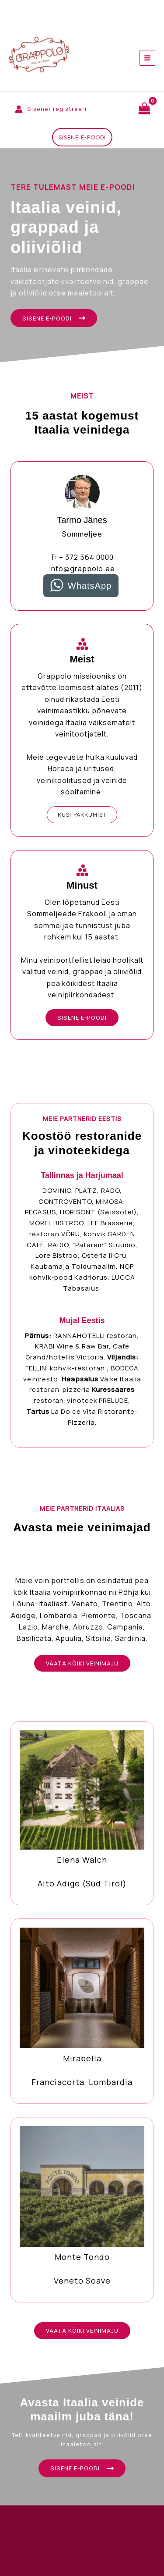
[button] (82, 137)
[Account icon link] (51, 108)
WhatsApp (90, 586)
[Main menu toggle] (147, 58)
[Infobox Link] (82, 1813)
